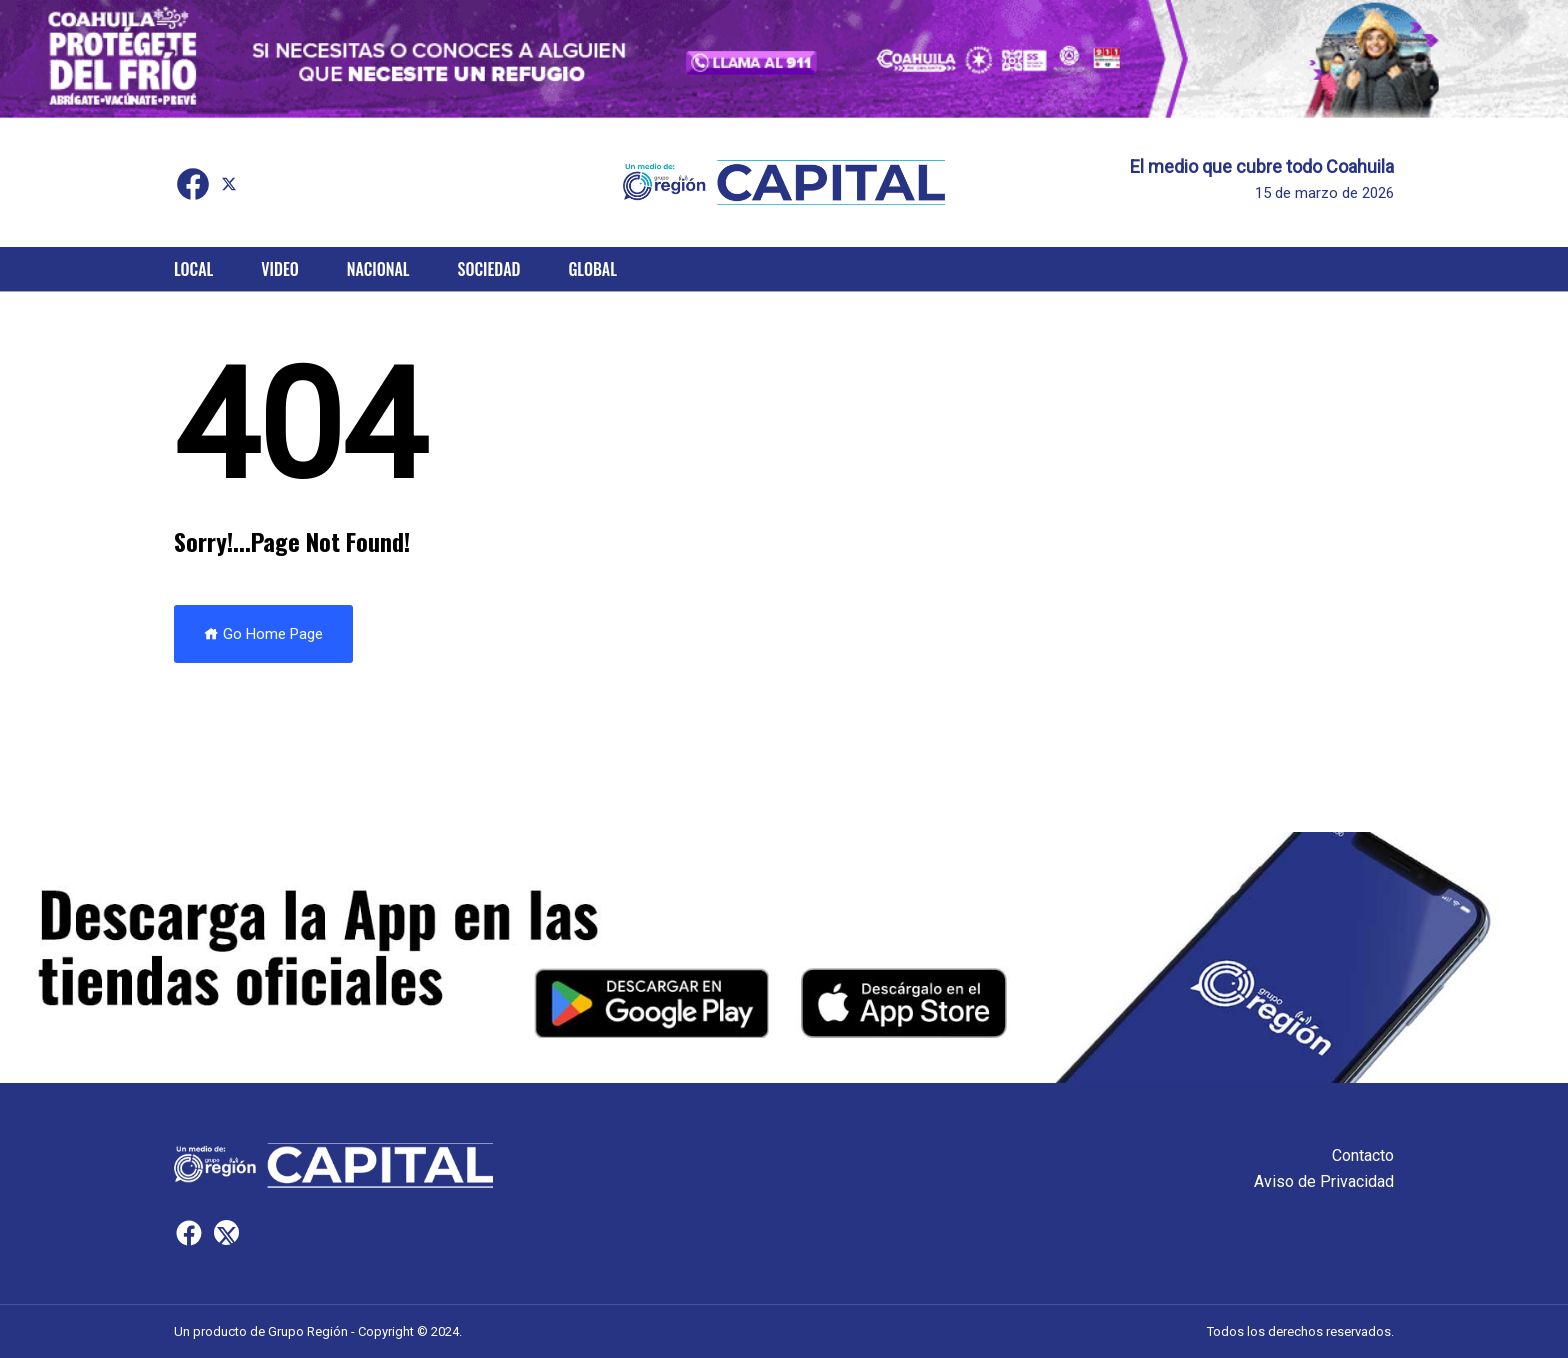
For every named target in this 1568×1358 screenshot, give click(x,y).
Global (592, 269)
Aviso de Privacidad (1324, 1181)
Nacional (378, 269)
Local (193, 269)
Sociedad (489, 269)
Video (279, 269)
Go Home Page (263, 634)
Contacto (1363, 1155)
